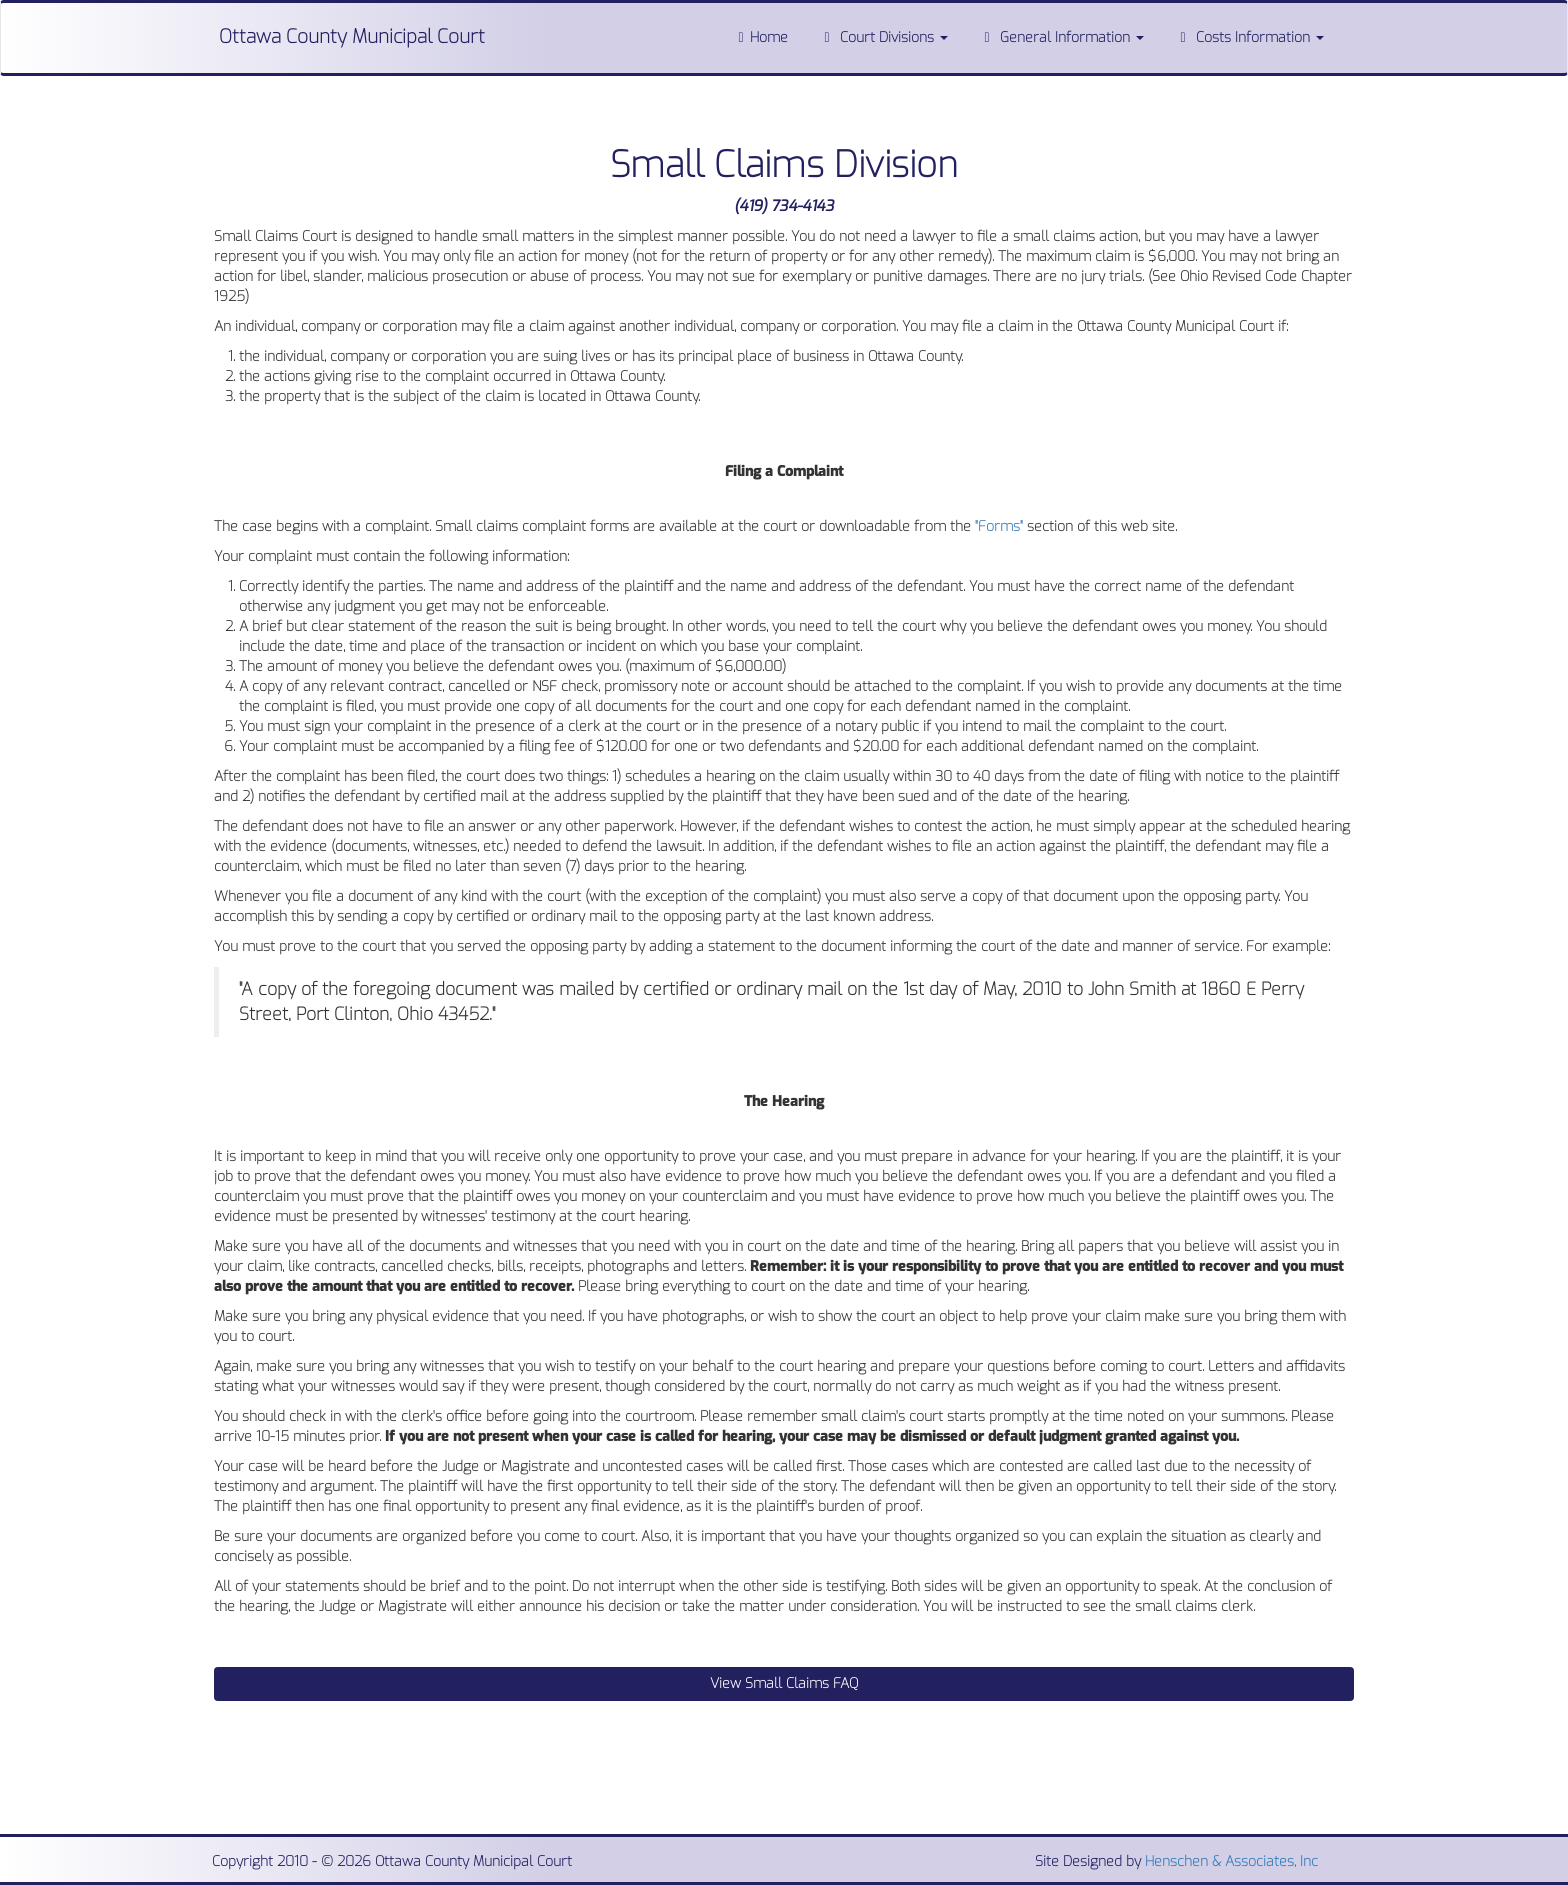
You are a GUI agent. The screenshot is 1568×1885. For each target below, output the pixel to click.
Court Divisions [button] (883, 37)
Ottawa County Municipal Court (352, 36)
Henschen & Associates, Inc (1231, 1861)
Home (760, 37)
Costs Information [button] (1249, 37)
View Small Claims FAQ (784, 1683)
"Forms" (999, 526)
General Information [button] (1061, 37)
